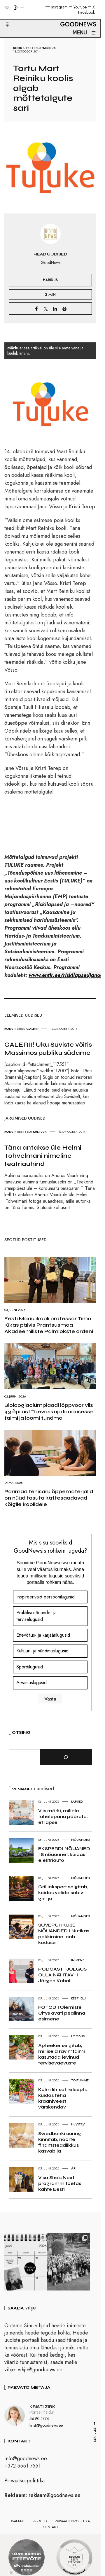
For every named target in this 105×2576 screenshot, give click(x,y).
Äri (73, 2168)
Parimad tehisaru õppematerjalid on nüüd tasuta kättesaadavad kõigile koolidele (48, 1497)
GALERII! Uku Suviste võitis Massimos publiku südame (48, 1049)
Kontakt (50, 2530)
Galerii (32, 1028)
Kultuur (40, 1131)
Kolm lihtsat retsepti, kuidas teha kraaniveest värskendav (62, 2098)
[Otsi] (66, 1757)
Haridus (49, 47)
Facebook (86, 12)
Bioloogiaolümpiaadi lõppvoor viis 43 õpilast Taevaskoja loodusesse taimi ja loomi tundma (49, 1411)
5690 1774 (39, 2421)
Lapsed (77, 1801)
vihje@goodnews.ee (40, 2372)
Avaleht (17, 2524)
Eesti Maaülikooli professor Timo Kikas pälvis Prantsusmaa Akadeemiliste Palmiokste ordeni (48, 1325)
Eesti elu (33, 47)
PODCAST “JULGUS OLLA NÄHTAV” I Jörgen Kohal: (62, 1974)
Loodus (78, 2036)
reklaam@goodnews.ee (54, 2497)
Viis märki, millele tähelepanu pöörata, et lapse (63, 1816)
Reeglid (39, 2524)
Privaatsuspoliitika (24, 2483)
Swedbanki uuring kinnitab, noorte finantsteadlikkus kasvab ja (59, 2142)
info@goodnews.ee (25, 2461)
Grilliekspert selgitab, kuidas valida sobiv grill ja (63, 1892)
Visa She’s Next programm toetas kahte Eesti (59, 2183)
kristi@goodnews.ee (46, 2427)
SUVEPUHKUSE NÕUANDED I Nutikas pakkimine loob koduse (63, 1933)
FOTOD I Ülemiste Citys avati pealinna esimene (61, 2013)
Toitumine (80, 2080)
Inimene (77, 1960)
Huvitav (78, 2124)
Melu (21, 1028)
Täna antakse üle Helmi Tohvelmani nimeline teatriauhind (42, 1156)
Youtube (80, 7)
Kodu (17, 47)
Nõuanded (80, 1839)
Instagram (59, 7)
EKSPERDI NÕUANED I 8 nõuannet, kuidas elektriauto (64, 1854)
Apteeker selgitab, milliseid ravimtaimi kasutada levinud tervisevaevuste (61, 2054)
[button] (4, 17)
